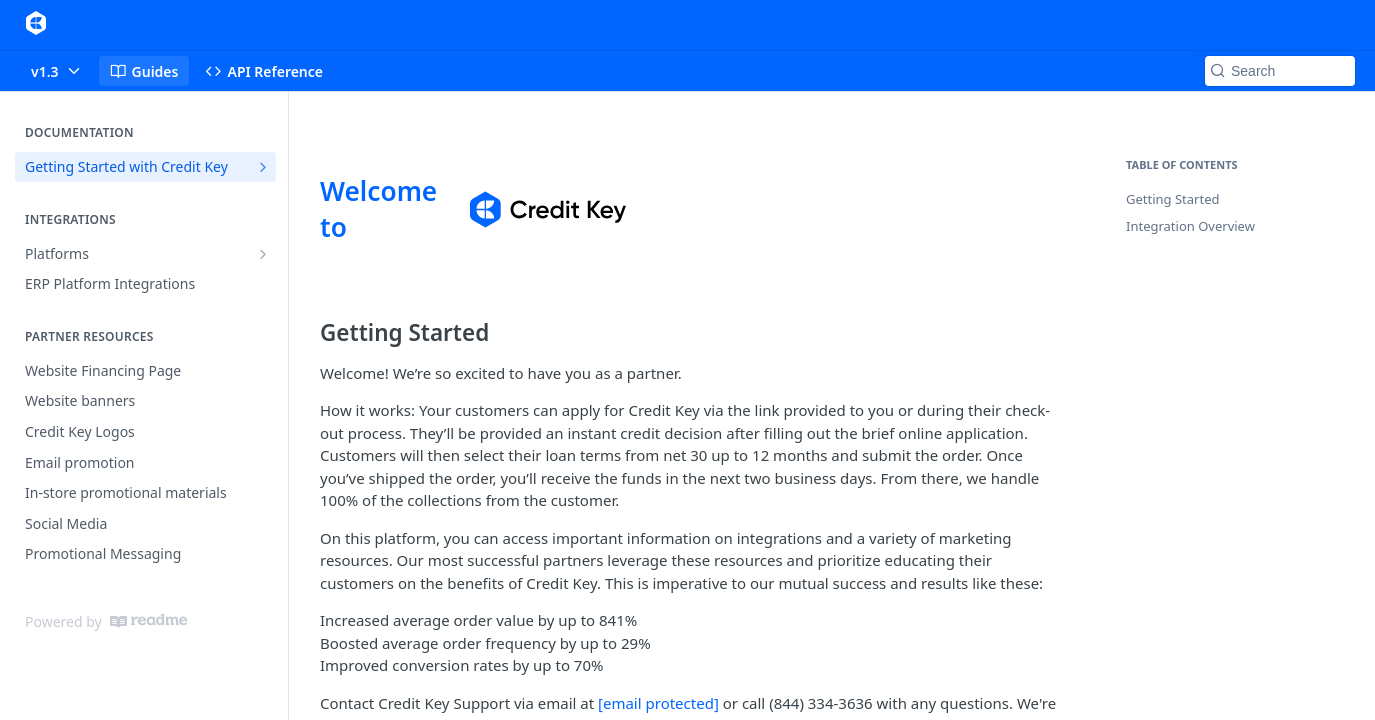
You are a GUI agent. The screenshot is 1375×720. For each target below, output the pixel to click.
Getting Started (1172, 199)
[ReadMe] (148, 621)
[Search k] (1280, 71)
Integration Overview (1190, 226)
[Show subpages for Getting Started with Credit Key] (263, 167)
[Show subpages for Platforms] (263, 254)
